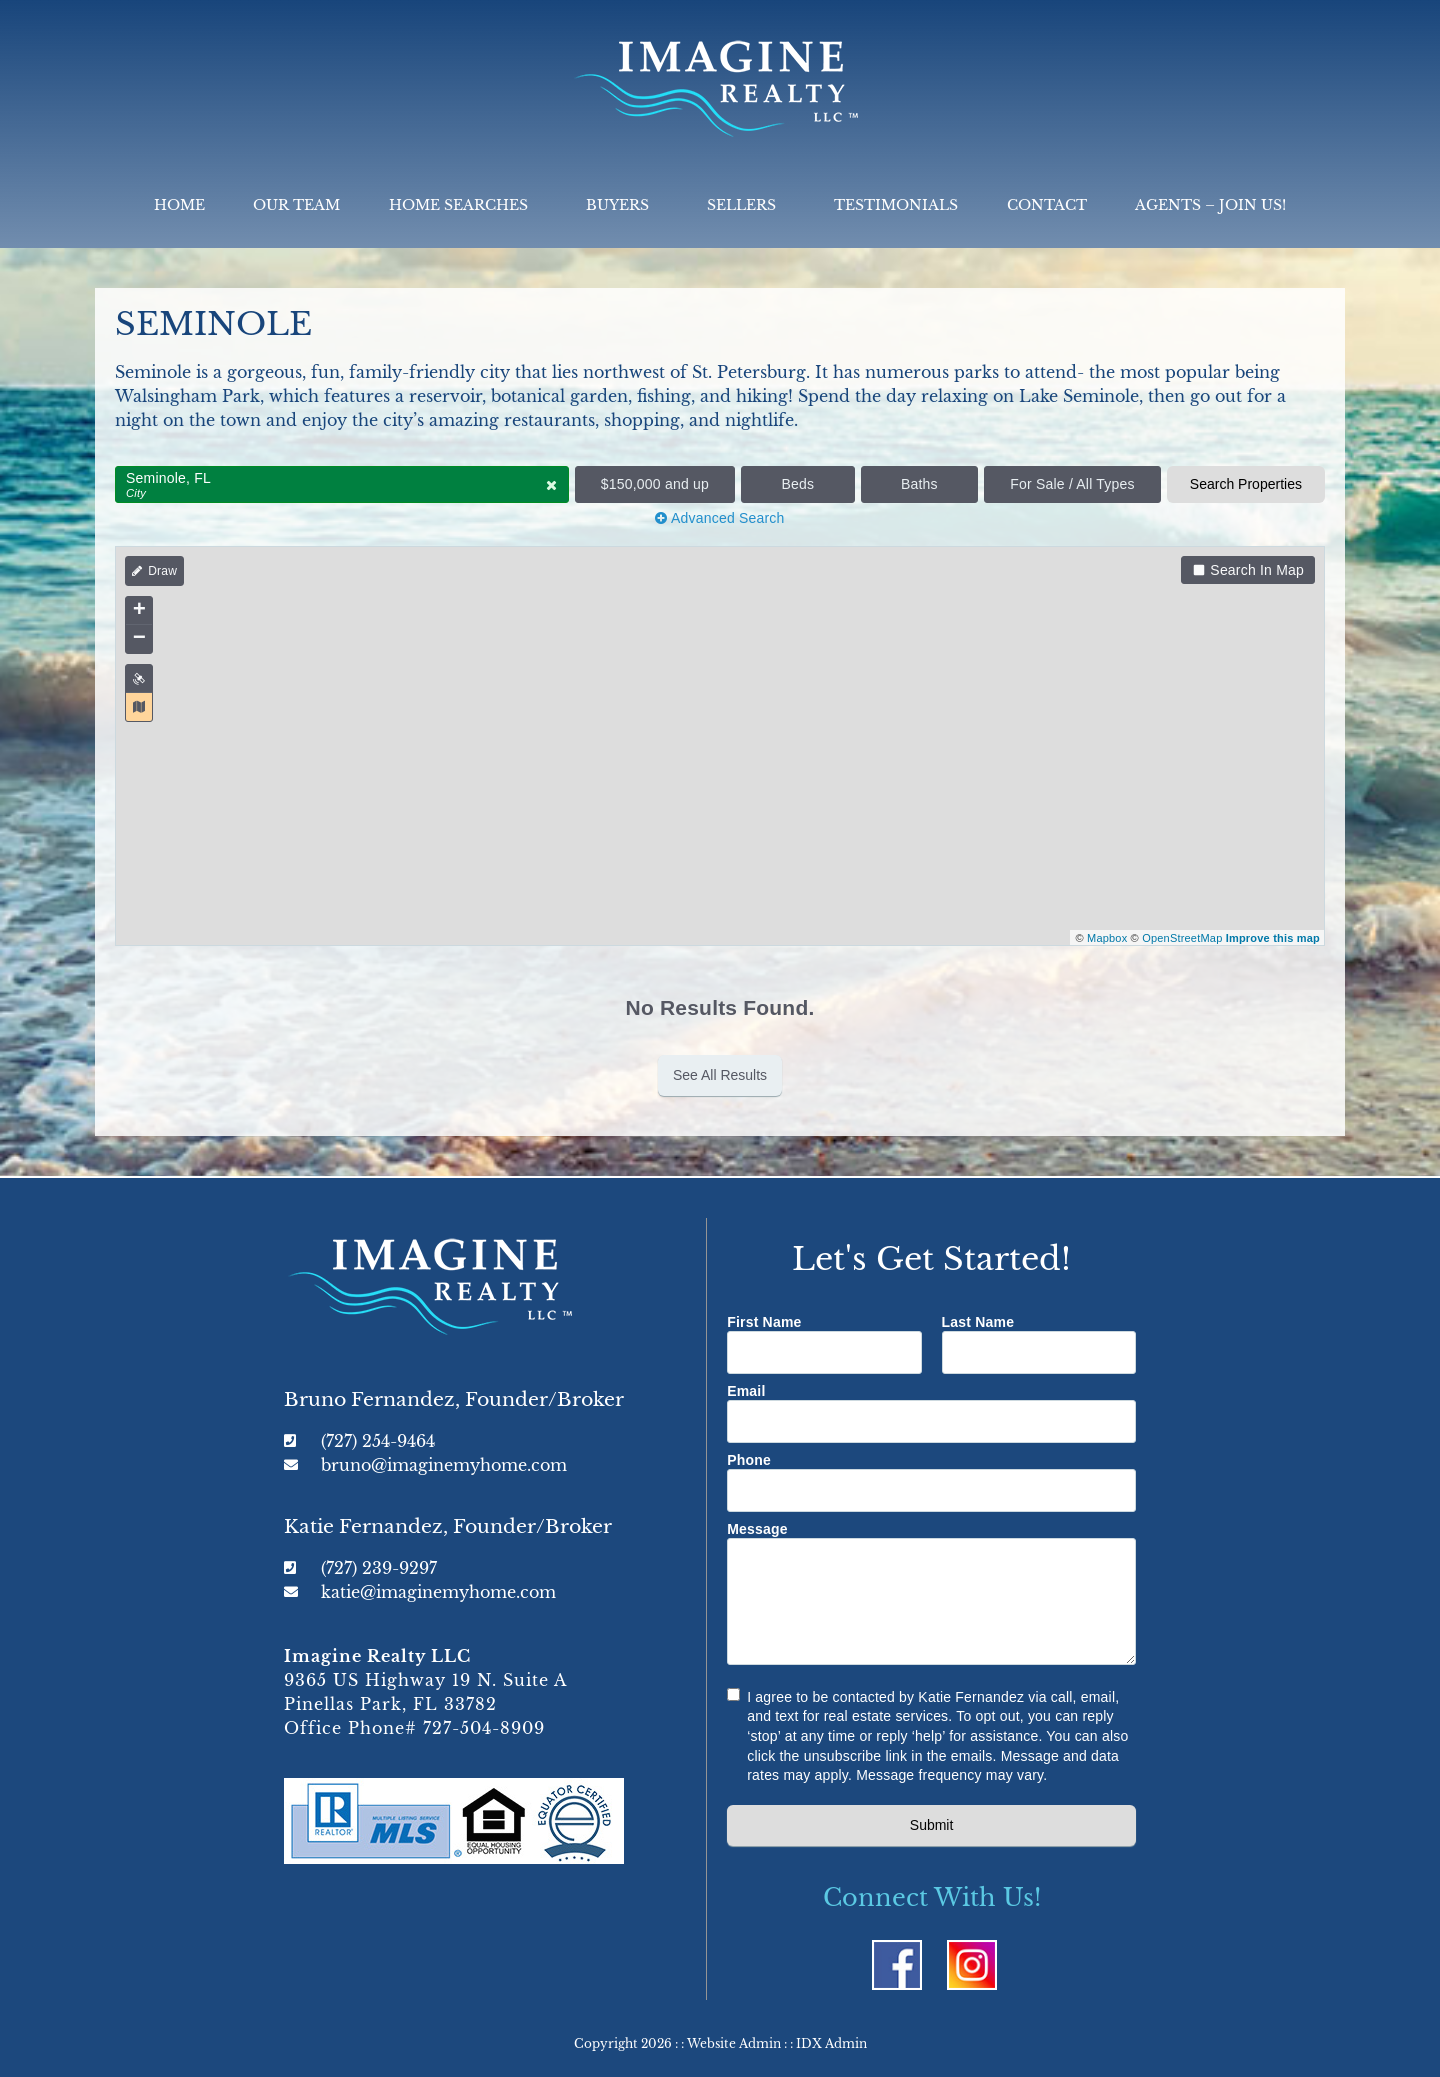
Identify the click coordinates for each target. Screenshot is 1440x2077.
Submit (932, 1825)
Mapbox (1107, 938)
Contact (1047, 205)
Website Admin (734, 2043)
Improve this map (1273, 938)
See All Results (720, 1075)
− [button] (139, 639)
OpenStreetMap (1182, 938)
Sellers (746, 205)
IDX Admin (831, 2043)
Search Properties (1246, 484)
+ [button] (139, 611)
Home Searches (463, 205)
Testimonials (896, 205)
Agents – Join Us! (1210, 205)
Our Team (296, 205)
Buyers (622, 205)
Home (179, 205)
